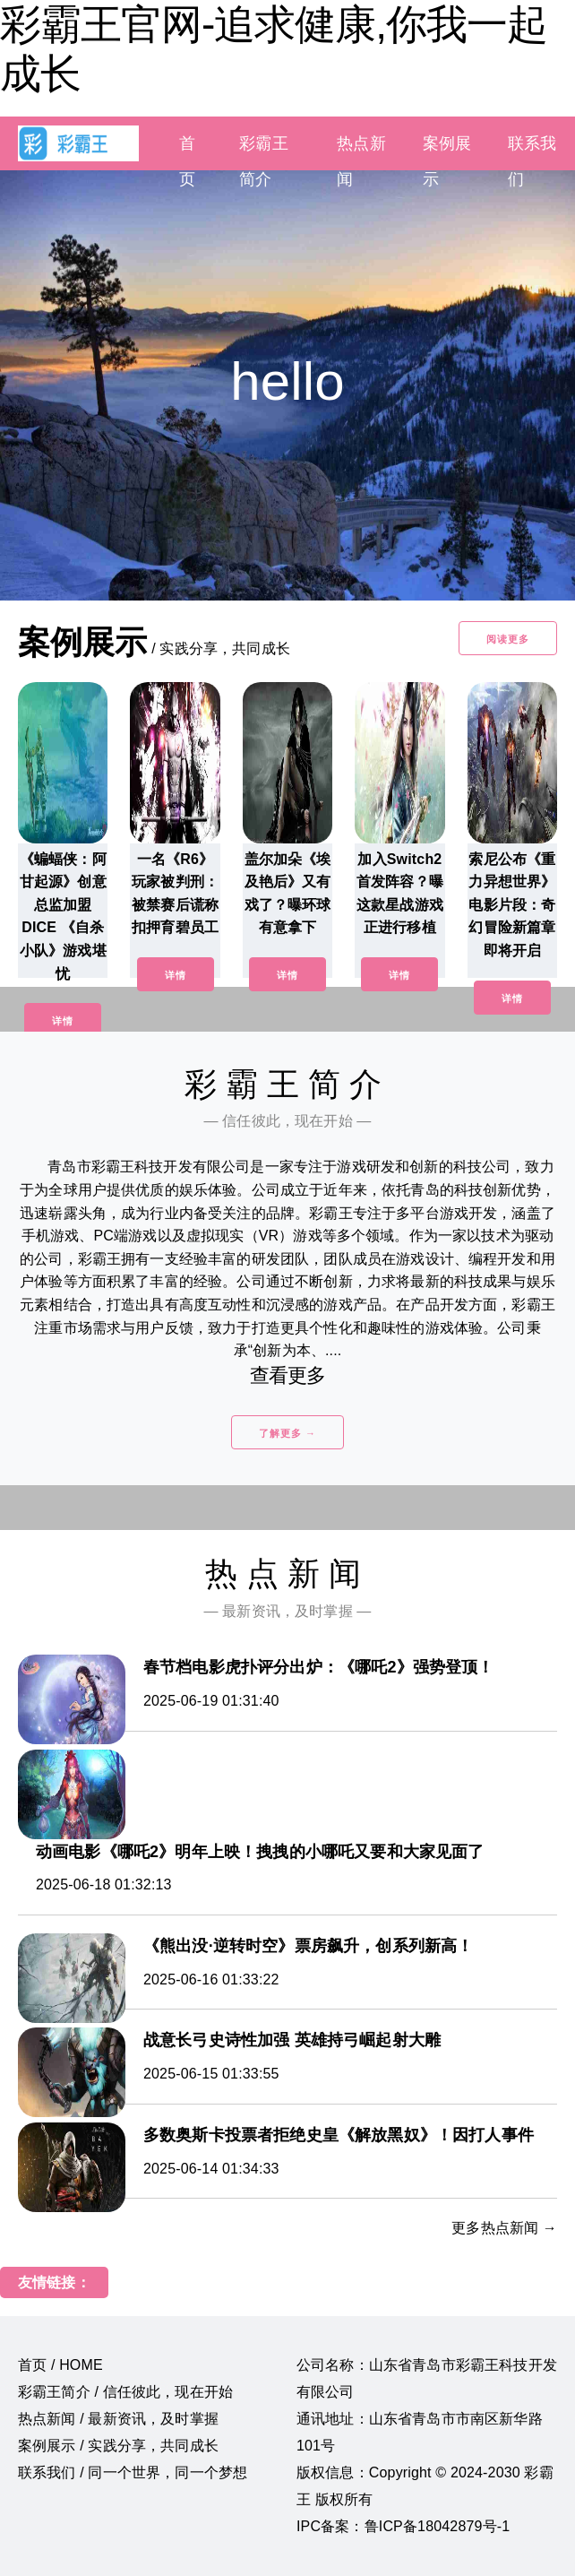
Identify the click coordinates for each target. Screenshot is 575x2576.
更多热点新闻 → (504, 2227)
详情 (62, 1021)
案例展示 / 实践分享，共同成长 (118, 2445)
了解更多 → (287, 1433)
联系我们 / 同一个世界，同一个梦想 (132, 2472)
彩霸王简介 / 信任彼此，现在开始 (125, 2391)
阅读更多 (507, 639)
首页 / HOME (60, 2365)
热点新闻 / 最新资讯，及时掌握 (118, 2418)
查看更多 (288, 1375)
